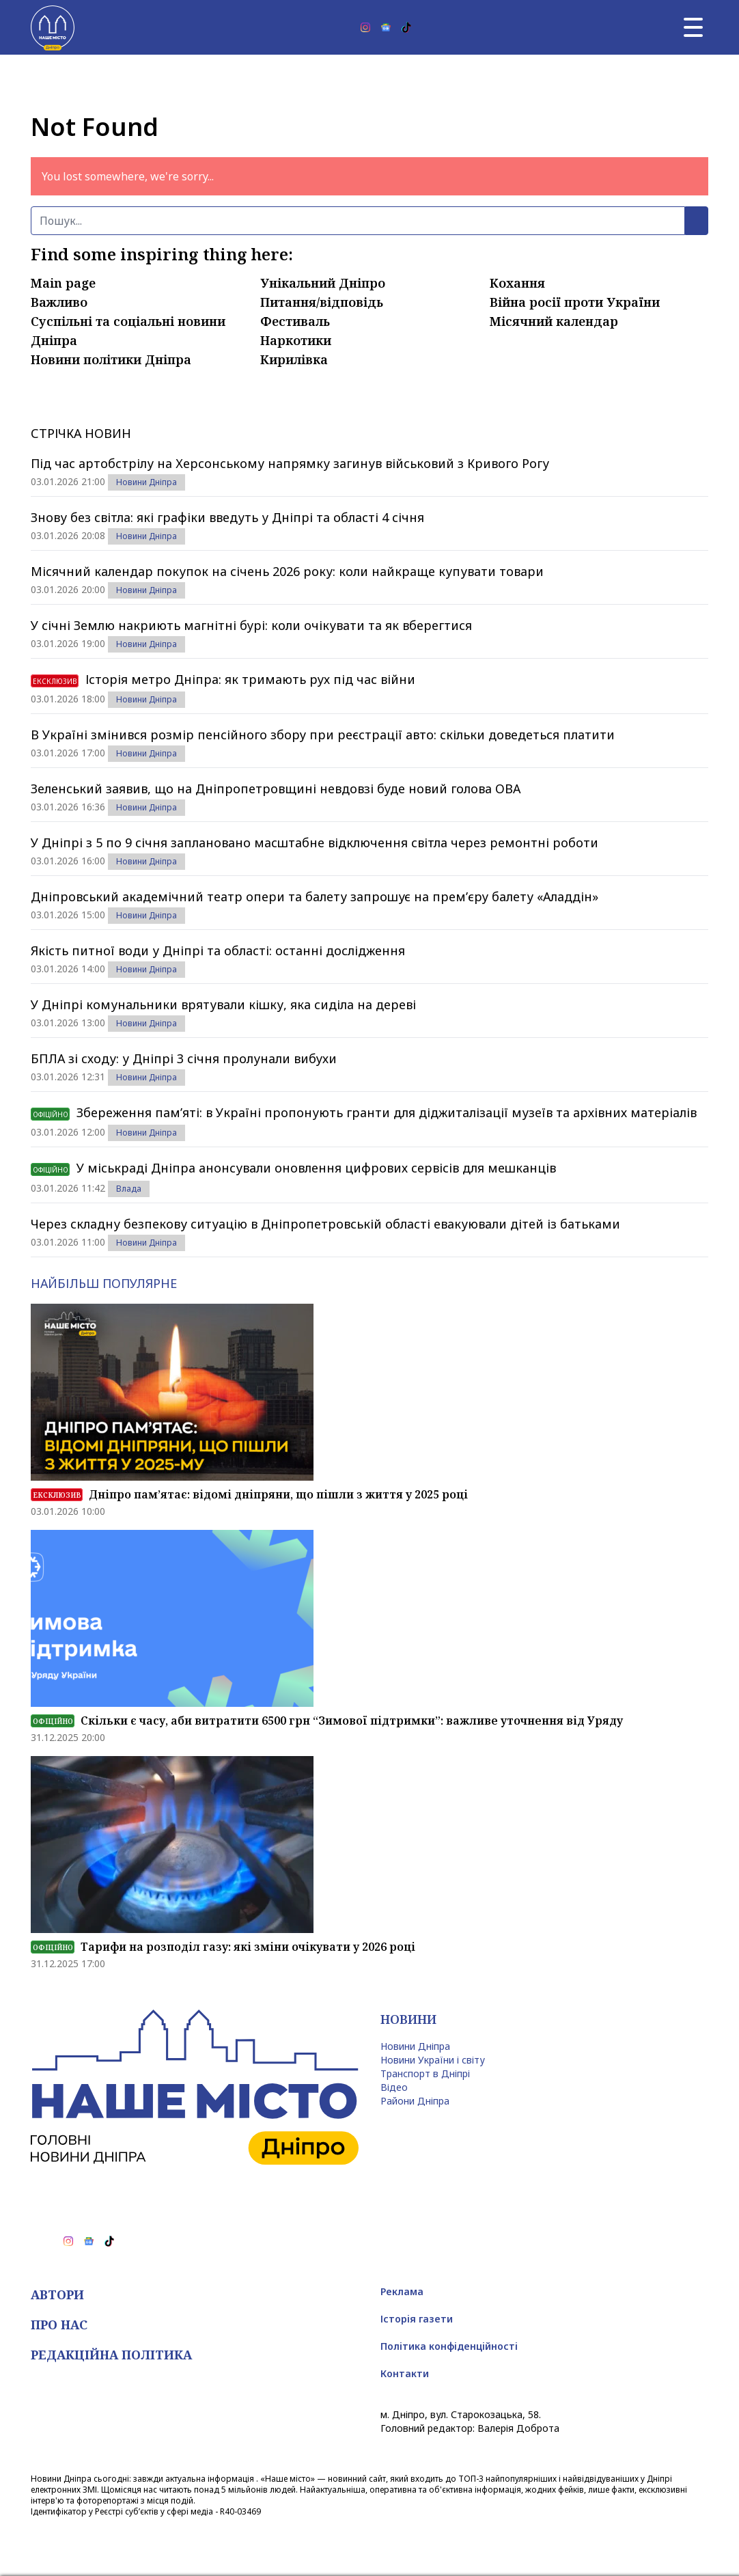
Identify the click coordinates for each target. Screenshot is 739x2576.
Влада (128, 1188)
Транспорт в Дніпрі (425, 2073)
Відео (394, 2087)
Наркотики (295, 340)
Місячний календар (554, 321)
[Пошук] (358, 220)
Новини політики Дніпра (111, 359)
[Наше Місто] (52, 27)
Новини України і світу (432, 2059)
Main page (63, 283)
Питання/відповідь (321, 302)
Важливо (59, 302)
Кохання (517, 283)
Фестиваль (295, 321)
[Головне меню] (693, 27)
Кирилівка (294, 359)
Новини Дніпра (146, 482)
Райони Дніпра (414, 2100)
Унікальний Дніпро (322, 283)
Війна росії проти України (575, 302)
